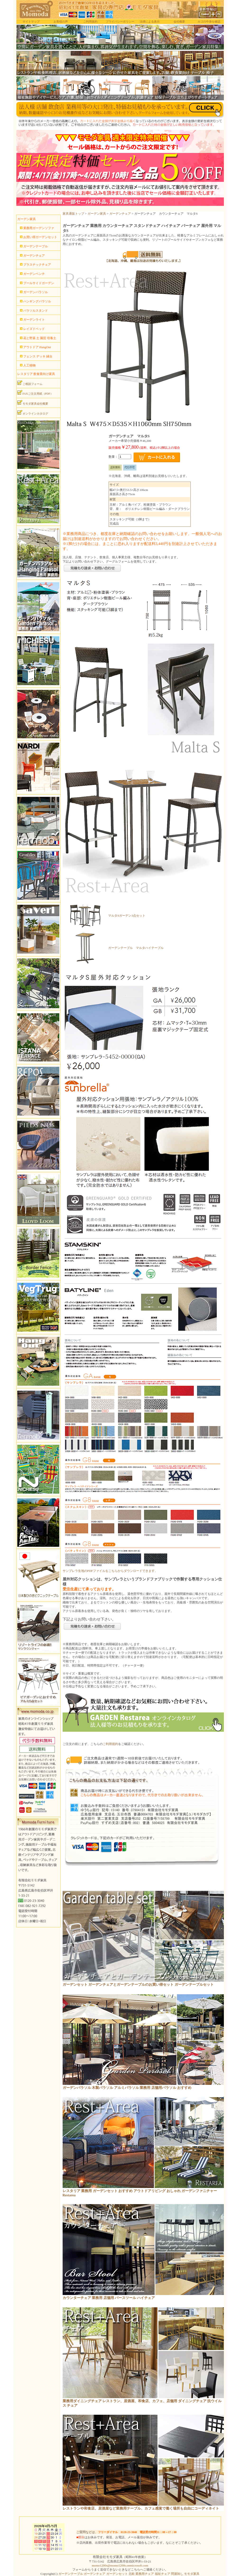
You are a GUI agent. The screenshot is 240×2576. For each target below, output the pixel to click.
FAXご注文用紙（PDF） (35, 392)
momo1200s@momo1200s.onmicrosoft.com (120, 2565)
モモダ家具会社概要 (32, 402)
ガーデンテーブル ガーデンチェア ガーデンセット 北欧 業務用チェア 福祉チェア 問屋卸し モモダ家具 (128, 2574)
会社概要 (179, 21)
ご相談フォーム (29, 383)
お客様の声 (61, 21)
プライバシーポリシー (120, 21)
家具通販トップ (73, 213)
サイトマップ (31, 21)
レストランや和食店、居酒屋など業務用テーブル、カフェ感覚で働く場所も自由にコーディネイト (141, 2508)
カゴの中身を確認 (209, 21)
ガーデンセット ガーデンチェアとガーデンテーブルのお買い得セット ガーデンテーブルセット (138, 1984)
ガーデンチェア (120, 213)
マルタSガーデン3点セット (126, 915)
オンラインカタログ (32, 412)
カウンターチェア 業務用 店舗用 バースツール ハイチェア (109, 2298)
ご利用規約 (90, 21)
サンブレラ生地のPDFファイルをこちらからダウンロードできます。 (110, 1571)
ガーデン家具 (97, 213)
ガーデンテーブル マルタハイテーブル (136, 948)
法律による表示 (150, 21)
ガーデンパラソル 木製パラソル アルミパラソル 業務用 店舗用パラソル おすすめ (127, 2088)
